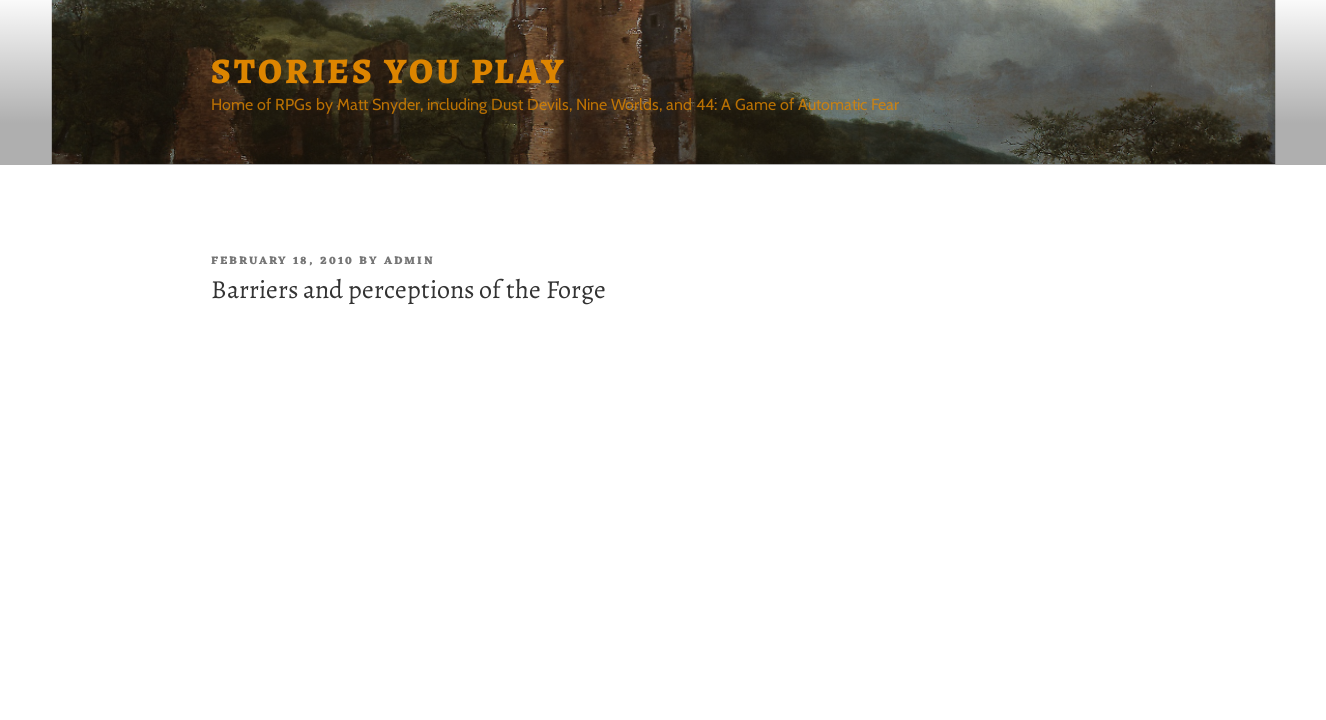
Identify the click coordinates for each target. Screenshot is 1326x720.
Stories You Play (389, 70)
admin (409, 261)
